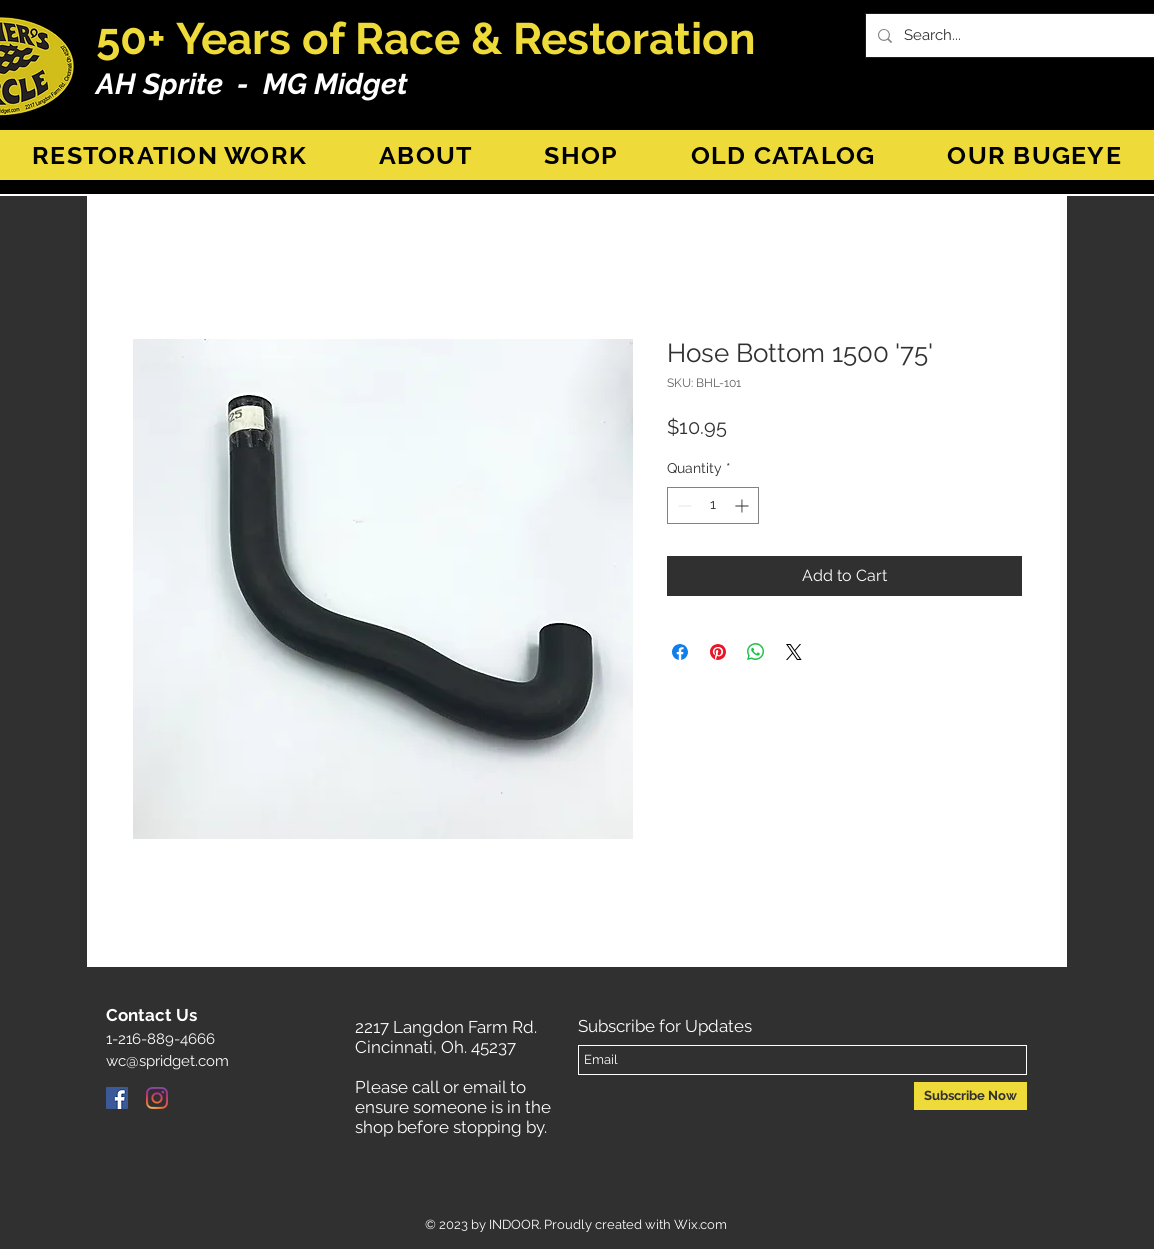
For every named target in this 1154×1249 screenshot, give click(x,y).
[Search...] (1015, 35)
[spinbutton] (713, 505)
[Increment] (743, 505)
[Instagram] (157, 1098)
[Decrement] (682, 505)
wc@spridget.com (167, 1061)
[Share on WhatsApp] (756, 652)
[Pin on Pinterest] (718, 652)
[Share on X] (794, 652)
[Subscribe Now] (970, 1096)
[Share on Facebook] (680, 652)
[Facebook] (117, 1098)
